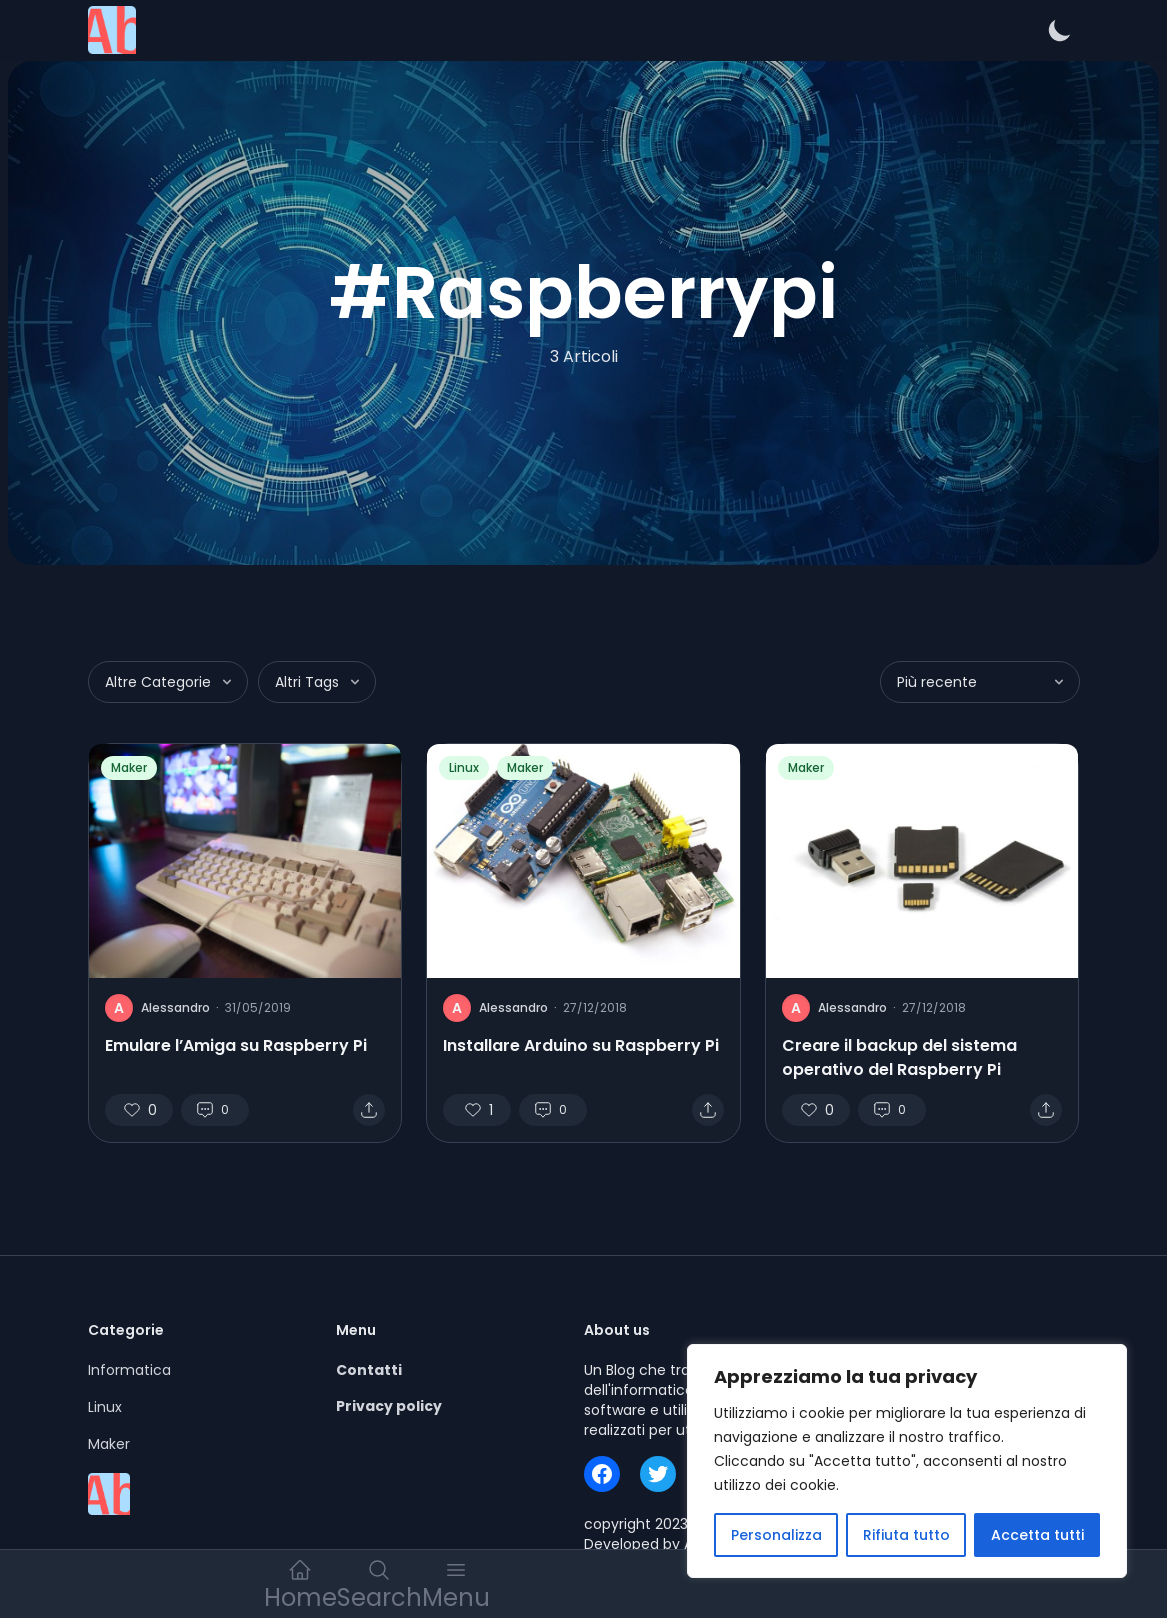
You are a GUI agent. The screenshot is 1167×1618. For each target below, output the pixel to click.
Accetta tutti (1037, 1535)
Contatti (369, 1370)
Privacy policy (389, 1406)
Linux (464, 767)
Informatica (129, 1370)
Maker (129, 767)
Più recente (982, 682)
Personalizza (776, 1535)
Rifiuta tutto (906, 1535)
